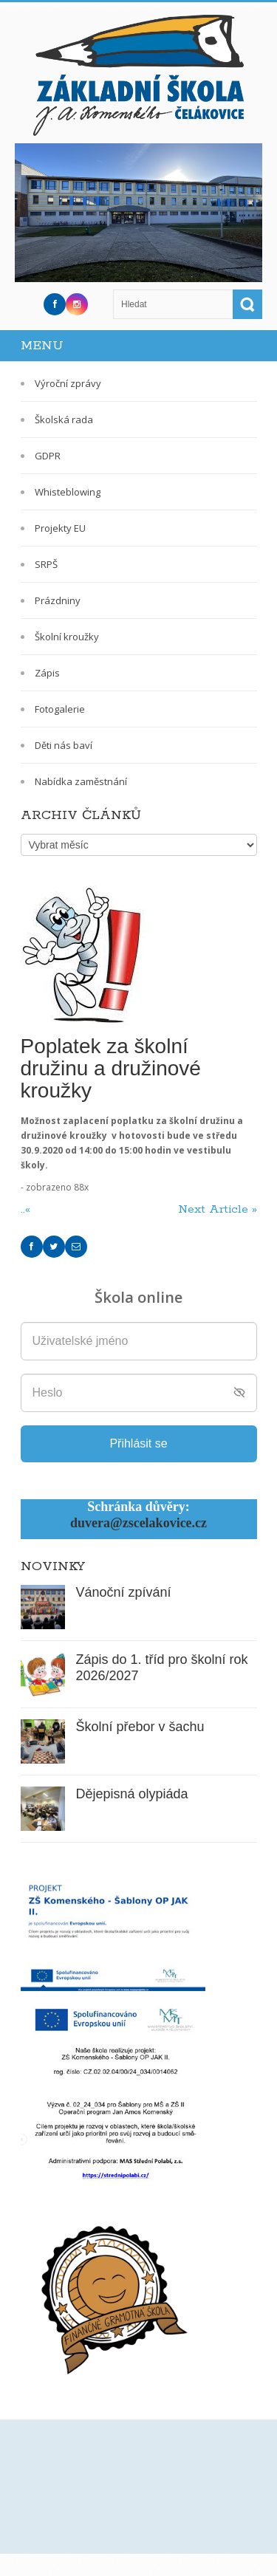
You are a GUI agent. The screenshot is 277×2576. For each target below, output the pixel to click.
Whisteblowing (67, 492)
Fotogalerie (60, 709)
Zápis (47, 672)
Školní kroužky (67, 636)
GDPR (48, 455)
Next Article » (217, 1209)
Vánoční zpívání (123, 1592)
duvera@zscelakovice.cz (138, 1522)
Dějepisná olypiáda (132, 1794)
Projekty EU (60, 528)
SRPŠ (46, 564)
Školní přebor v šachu (140, 1726)
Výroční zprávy (68, 383)
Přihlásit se (138, 1443)
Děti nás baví (63, 745)
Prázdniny (58, 600)
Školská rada (64, 419)
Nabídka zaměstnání (81, 781)
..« (27, 1209)
